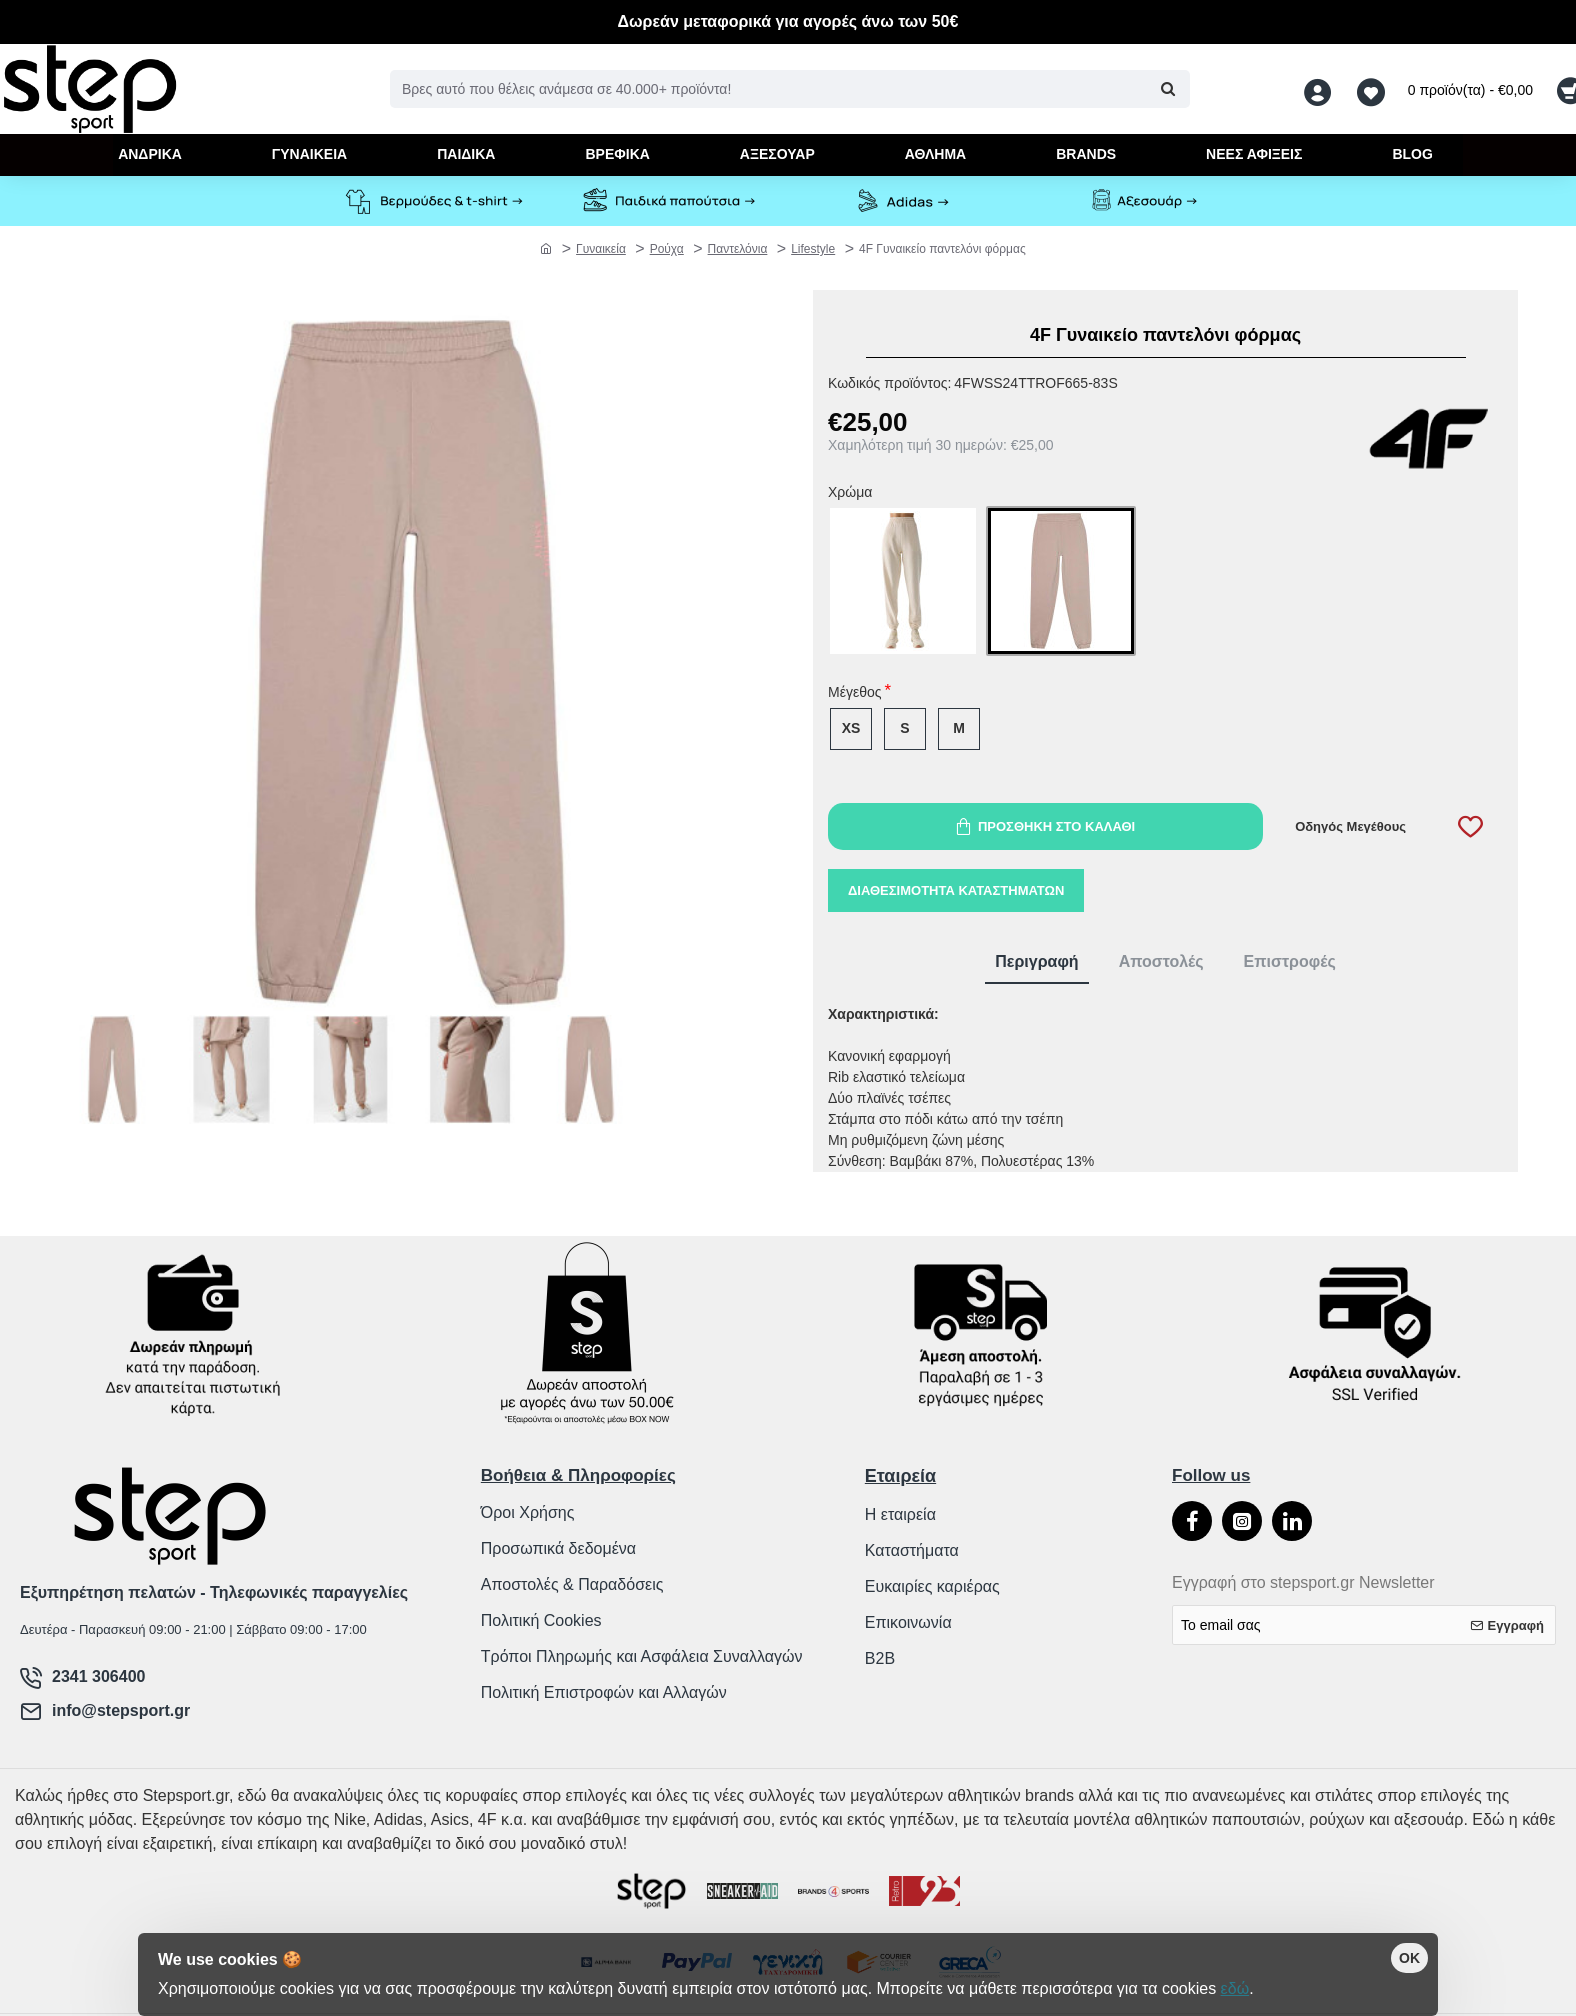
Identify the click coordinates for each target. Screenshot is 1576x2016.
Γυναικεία (601, 249)
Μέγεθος (854, 693)
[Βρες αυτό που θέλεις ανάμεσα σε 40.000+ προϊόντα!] (1167, 89)
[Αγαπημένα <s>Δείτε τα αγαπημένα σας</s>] (1373, 89)
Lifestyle (813, 249)
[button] (1045, 826)
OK (1409, 1958)
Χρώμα (850, 493)
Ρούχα (667, 249)
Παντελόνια (738, 249)
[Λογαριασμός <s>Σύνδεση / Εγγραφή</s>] (1323, 89)
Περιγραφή (1036, 961)
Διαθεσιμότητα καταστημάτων (956, 890)
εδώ (1235, 1988)
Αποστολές (1161, 961)
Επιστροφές (1290, 961)
